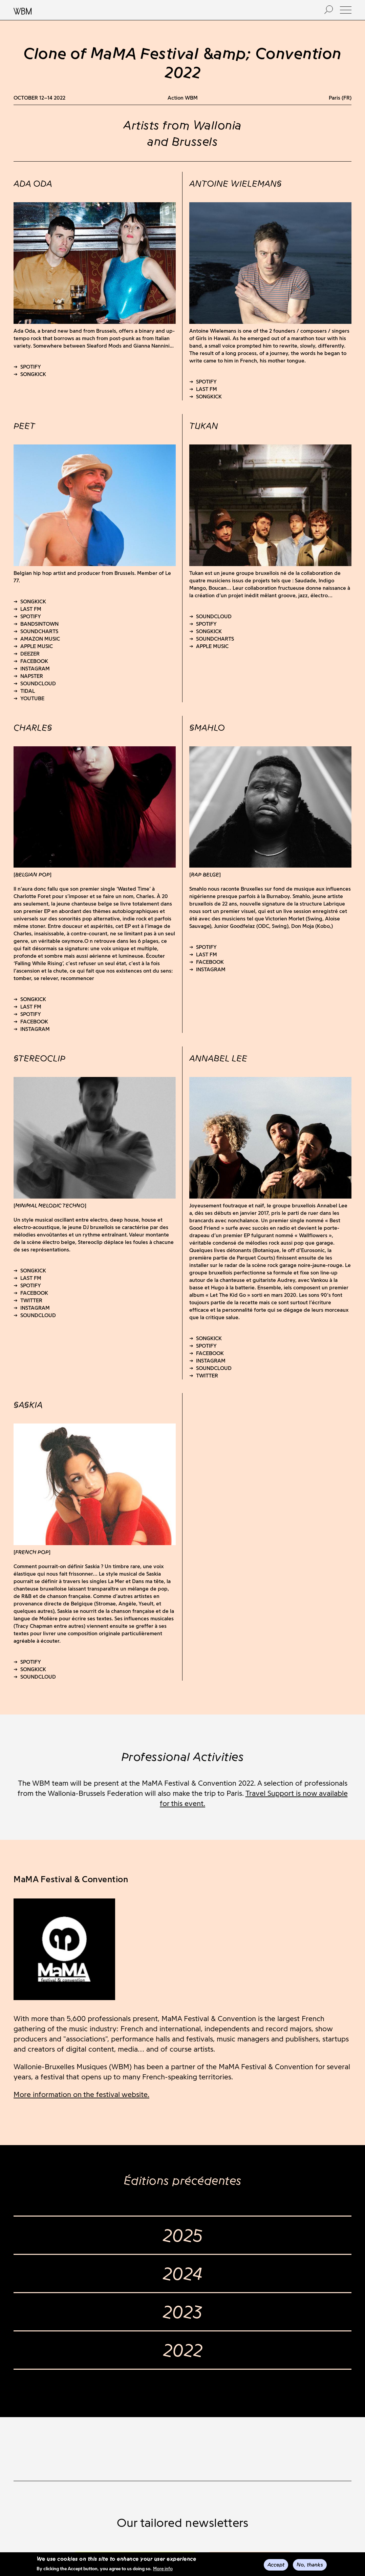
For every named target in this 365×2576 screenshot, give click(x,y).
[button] (345, 10)
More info (163, 2569)
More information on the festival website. (81, 2094)
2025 (183, 2235)
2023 (182, 2312)
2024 (183, 2273)
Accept (275, 2565)
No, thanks (310, 2565)
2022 (182, 2350)
